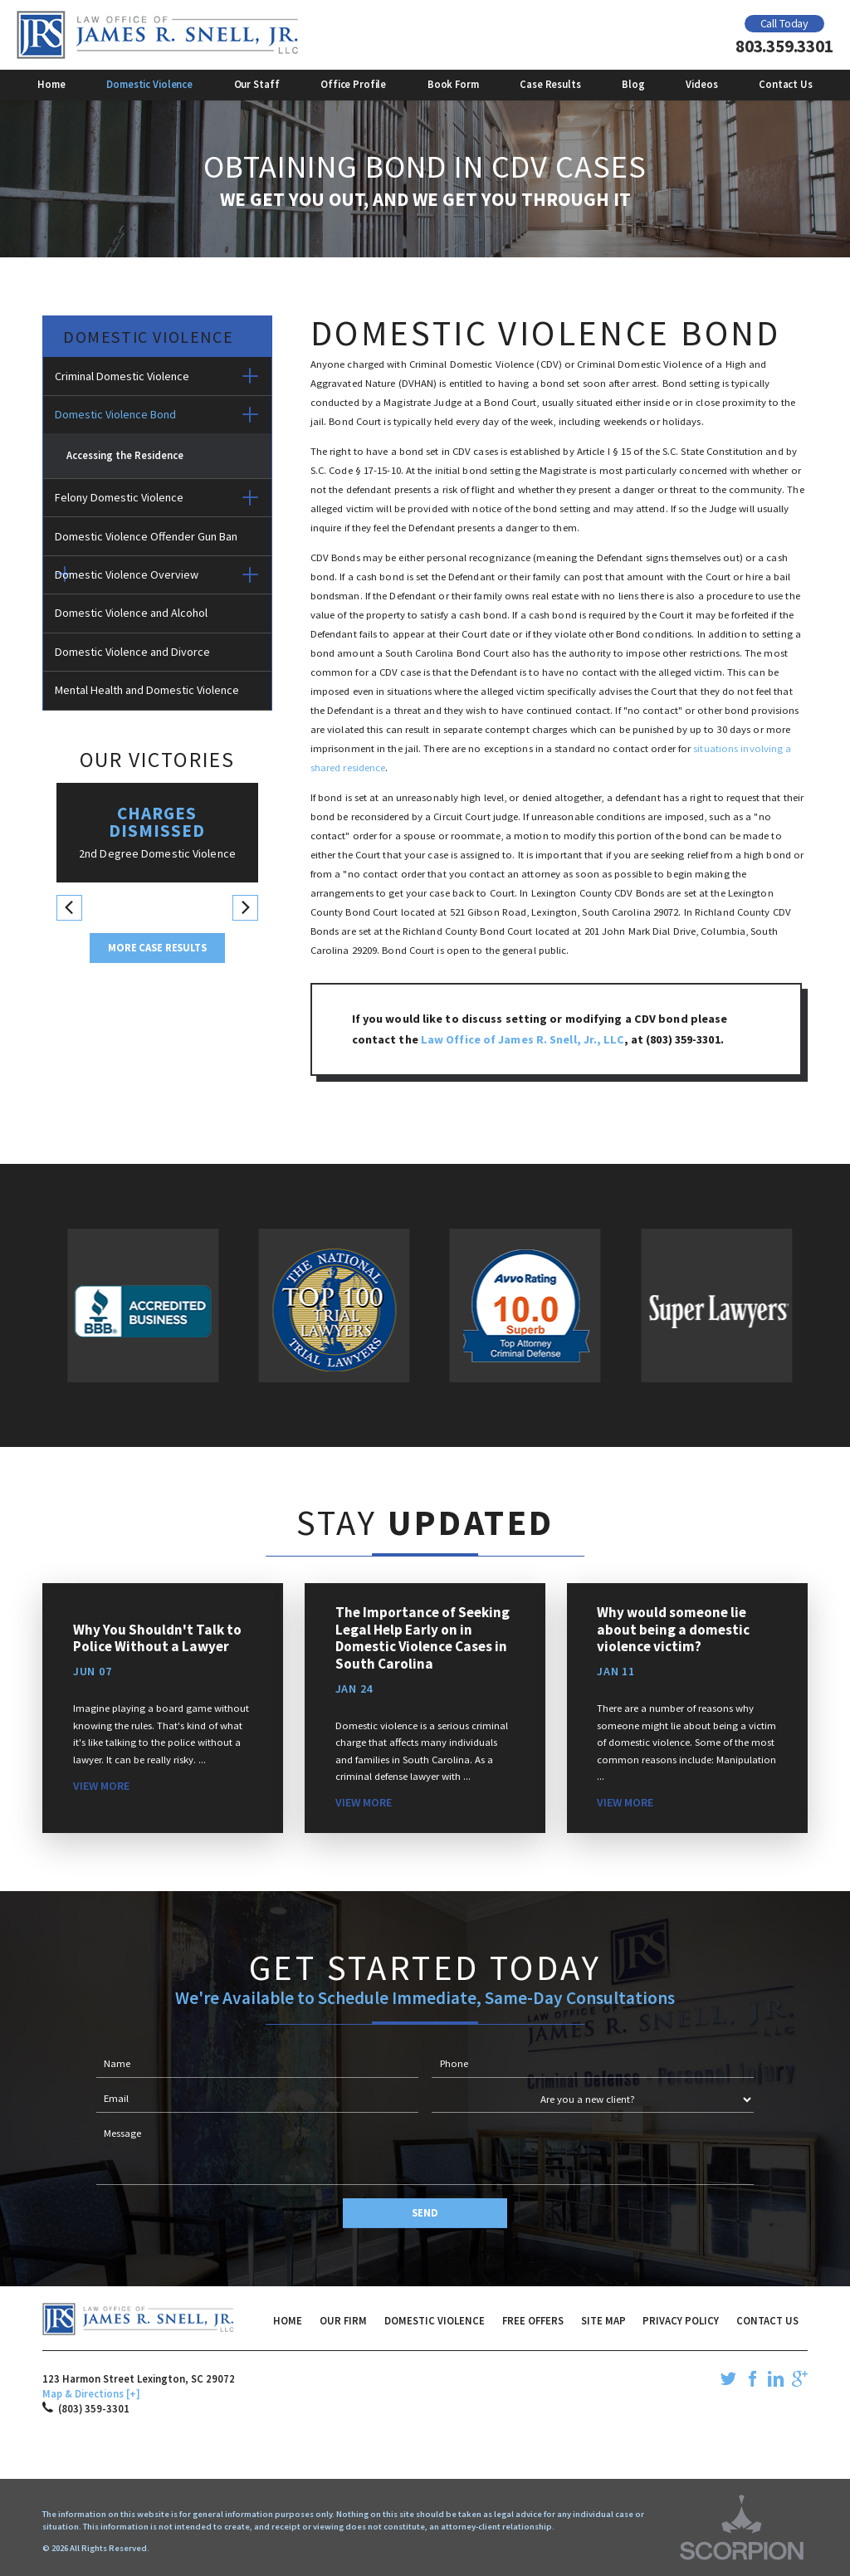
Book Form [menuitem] (453, 83)
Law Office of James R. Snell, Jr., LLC (522, 1039)
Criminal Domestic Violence (122, 376)
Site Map (603, 2320)
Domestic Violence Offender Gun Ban (146, 536)
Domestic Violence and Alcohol (131, 612)
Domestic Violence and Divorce (132, 651)
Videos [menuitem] (701, 83)
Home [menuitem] (51, 83)
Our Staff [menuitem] (257, 83)
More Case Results (157, 947)
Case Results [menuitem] (550, 83)
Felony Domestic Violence (119, 497)
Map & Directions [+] (91, 2393)
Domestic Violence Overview (126, 574)
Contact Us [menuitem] (786, 83)
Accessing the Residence (124, 455)
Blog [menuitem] (633, 83)
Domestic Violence (434, 2320)
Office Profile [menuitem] (353, 83)
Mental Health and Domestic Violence (147, 689)
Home (287, 2320)
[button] (250, 375)
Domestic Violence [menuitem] (149, 83)
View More (101, 1785)
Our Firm (343, 2320)
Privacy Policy (680, 2320)
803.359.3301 (784, 46)
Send (425, 2212)
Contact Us (767, 2320)
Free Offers (533, 2320)
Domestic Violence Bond (115, 414)
